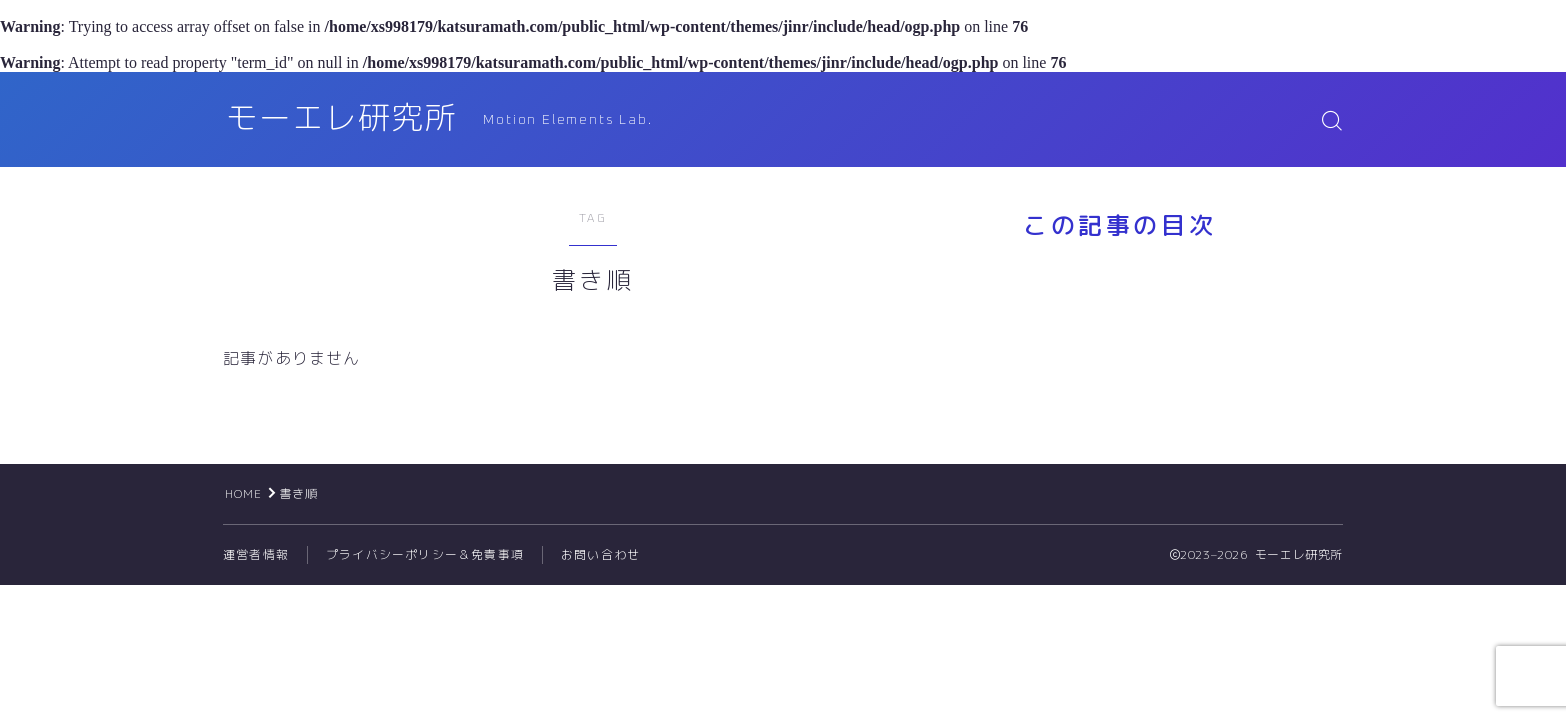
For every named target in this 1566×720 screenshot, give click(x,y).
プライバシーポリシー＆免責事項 (425, 554)
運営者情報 (256, 554)
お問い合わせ (600, 554)
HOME (244, 493)
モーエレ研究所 (345, 119)
